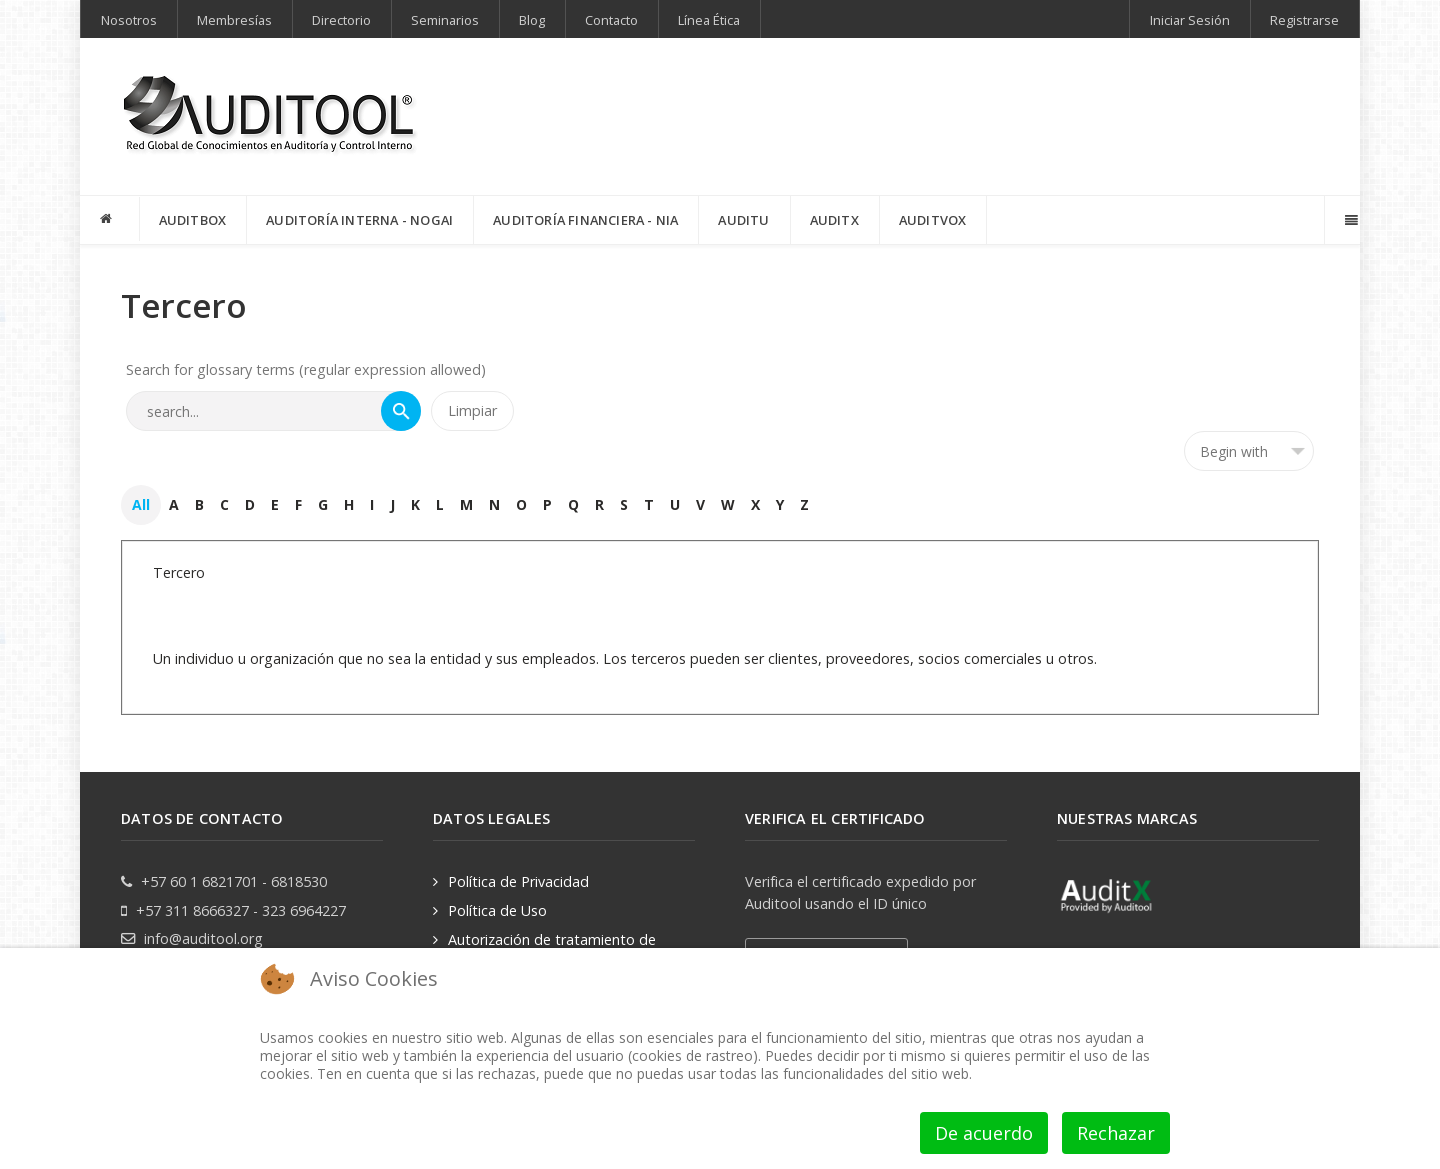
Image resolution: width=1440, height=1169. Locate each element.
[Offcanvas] (1349, 220)
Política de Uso (497, 910)
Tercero (179, 572)
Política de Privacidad (518, 881)
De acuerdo (984, 1133)
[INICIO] (110, 219)
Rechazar (1116, 1133)
